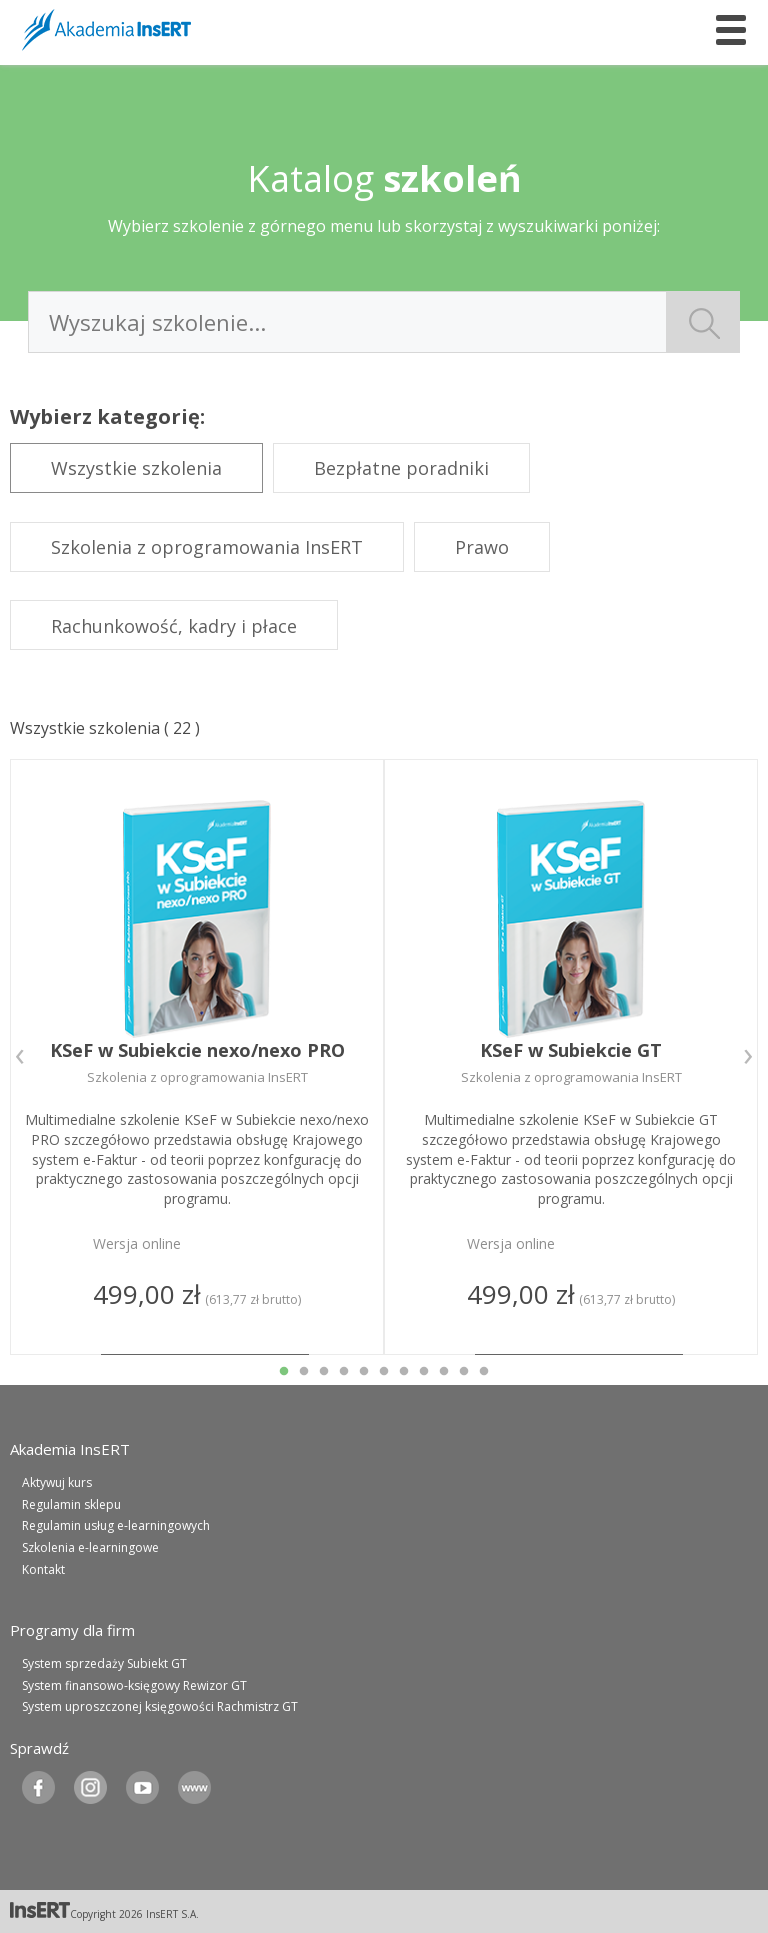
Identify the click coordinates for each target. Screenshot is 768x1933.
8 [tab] (424, 1372)
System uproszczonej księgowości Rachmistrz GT (160, 1706)
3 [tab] (324, 1372)
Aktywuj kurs (57, 1482)
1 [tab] (284, 1372)
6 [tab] (384, 1372)
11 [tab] (484, 1372)
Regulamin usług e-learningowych (116, 1525)
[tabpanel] (197, 1057)
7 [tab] (404, 1372)
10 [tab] (464, 1372)
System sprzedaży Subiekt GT (104, 1663)
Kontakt (43, 1569)
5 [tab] (364, 1372)
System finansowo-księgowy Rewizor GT (134, 1685)
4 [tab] (344, 1372)
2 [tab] (304, 1372)
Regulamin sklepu (71, 1504)
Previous (20, 1057)
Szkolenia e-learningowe (90, 1547)
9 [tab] (444, 1372)
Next (748, 1057)
